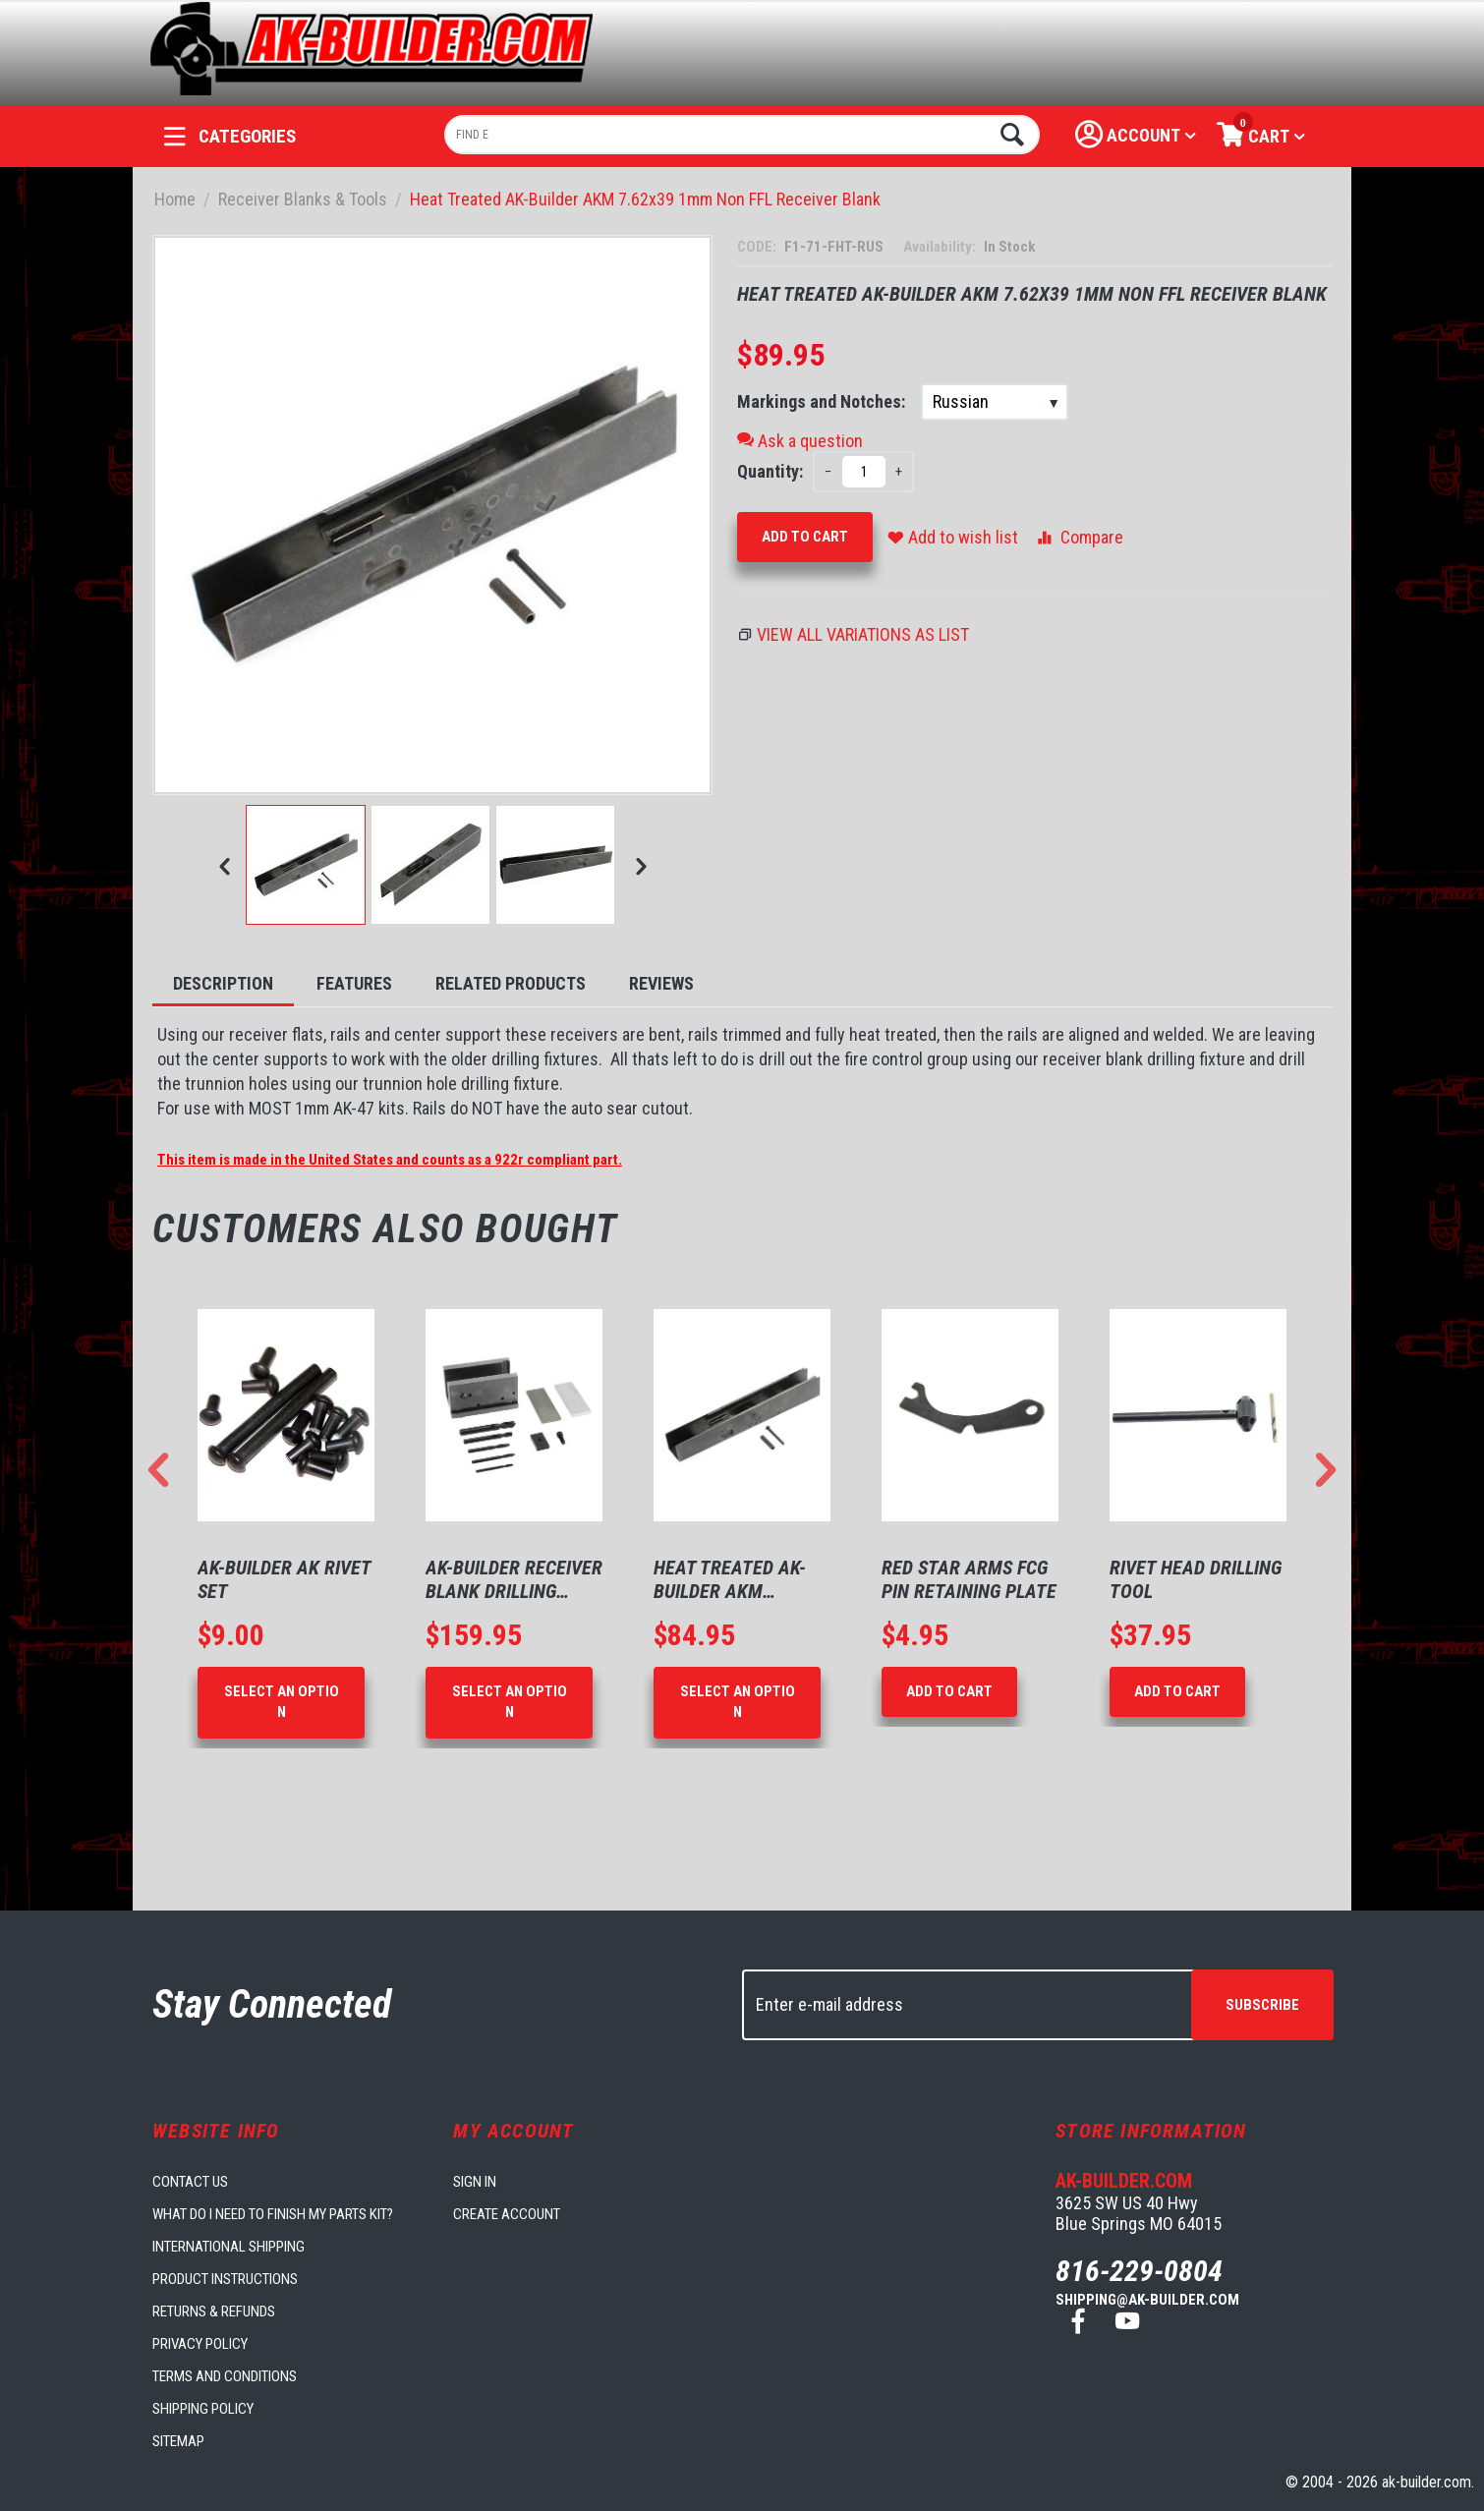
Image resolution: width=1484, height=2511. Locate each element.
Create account (506, 2214)
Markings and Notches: (823, 401)
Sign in (474, 2182)
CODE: (758, 247)
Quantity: (770, 471)
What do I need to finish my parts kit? (272, 2214)
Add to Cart (805, 536)
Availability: (941, 247)
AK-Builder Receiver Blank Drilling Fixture (514, 1579)
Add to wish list (952, 537)
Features (354, 983)
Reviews (661, 983)
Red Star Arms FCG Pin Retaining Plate (969, 1579)
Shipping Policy (203, 2409)
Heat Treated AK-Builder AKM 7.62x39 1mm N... (730, 1579)
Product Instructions (225, 2279)
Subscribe (1262, 2005)
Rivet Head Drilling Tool (1196, 1579)
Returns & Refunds (213, 2311)
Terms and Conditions (224, 2376)
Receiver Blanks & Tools (302, 199)
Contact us (190, 2182)
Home (175, 199)
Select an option (281, 1702)
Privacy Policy (200, 2344)
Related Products (510, 983)
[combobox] (742, 134)
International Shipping (228, 2246)
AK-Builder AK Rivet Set (284, 1579)
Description (223, 983)
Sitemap (178, 2441)
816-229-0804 (1139, 2271)
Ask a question (800, 440)
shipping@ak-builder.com (1147, 2300)
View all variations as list (863, 634)
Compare (1078, 537)
